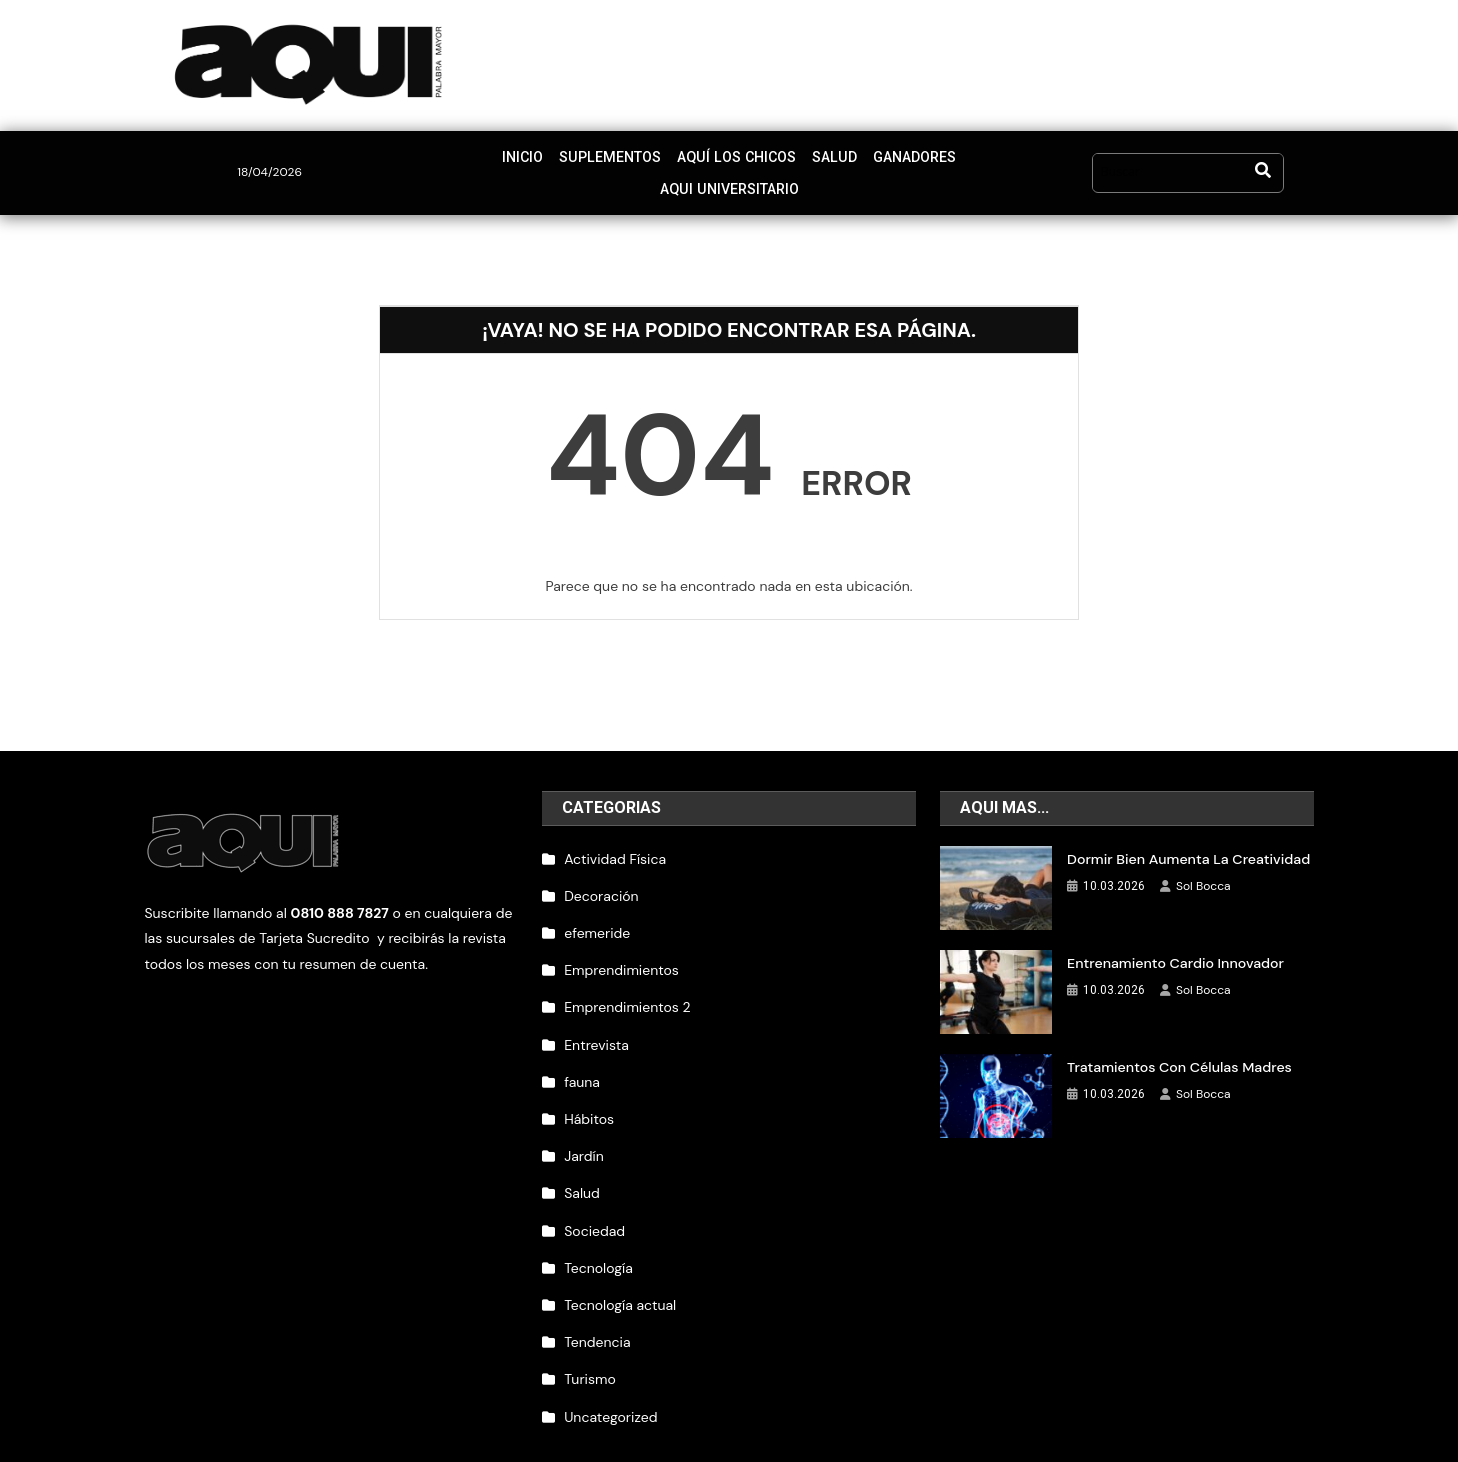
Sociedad (594, 1207)
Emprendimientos (621, 947)
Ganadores (834, 161)
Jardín (583, 1133)
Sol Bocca (1203, 863)
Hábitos (589, 1096)
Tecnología (598, 1245)
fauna (582, 1059)
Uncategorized (610, 1393)
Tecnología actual (620, 1282)
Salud (755, 161)
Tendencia (597, 1319)
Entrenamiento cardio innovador (1174, 940)
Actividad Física (615, 836)
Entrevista (596, 1021)
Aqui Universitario (960, 161)
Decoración (601, 873)
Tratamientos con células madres (1178, 1044)
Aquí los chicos (660, 161)
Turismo (590, 1356)
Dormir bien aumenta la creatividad (1187, 836)
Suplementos (537, 161)
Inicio (451, 161)
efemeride (597, 910)
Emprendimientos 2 (627, 984)
